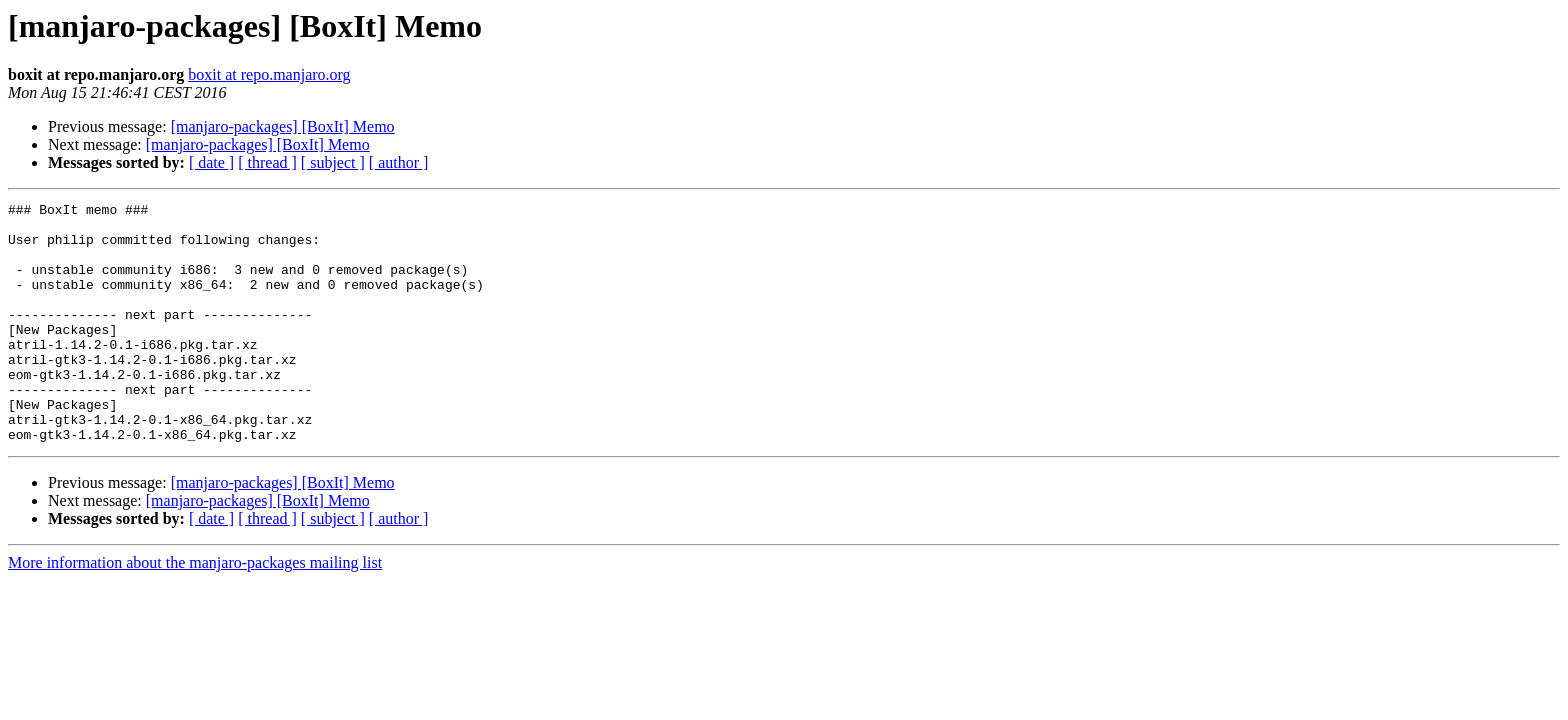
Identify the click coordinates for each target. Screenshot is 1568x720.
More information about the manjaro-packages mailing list (195, 610)
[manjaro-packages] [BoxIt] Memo (283, 126)
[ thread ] (267, 162)
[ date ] (211, 162)
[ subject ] (333, 162)
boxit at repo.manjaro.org (269, 74)
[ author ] (399, 162)
